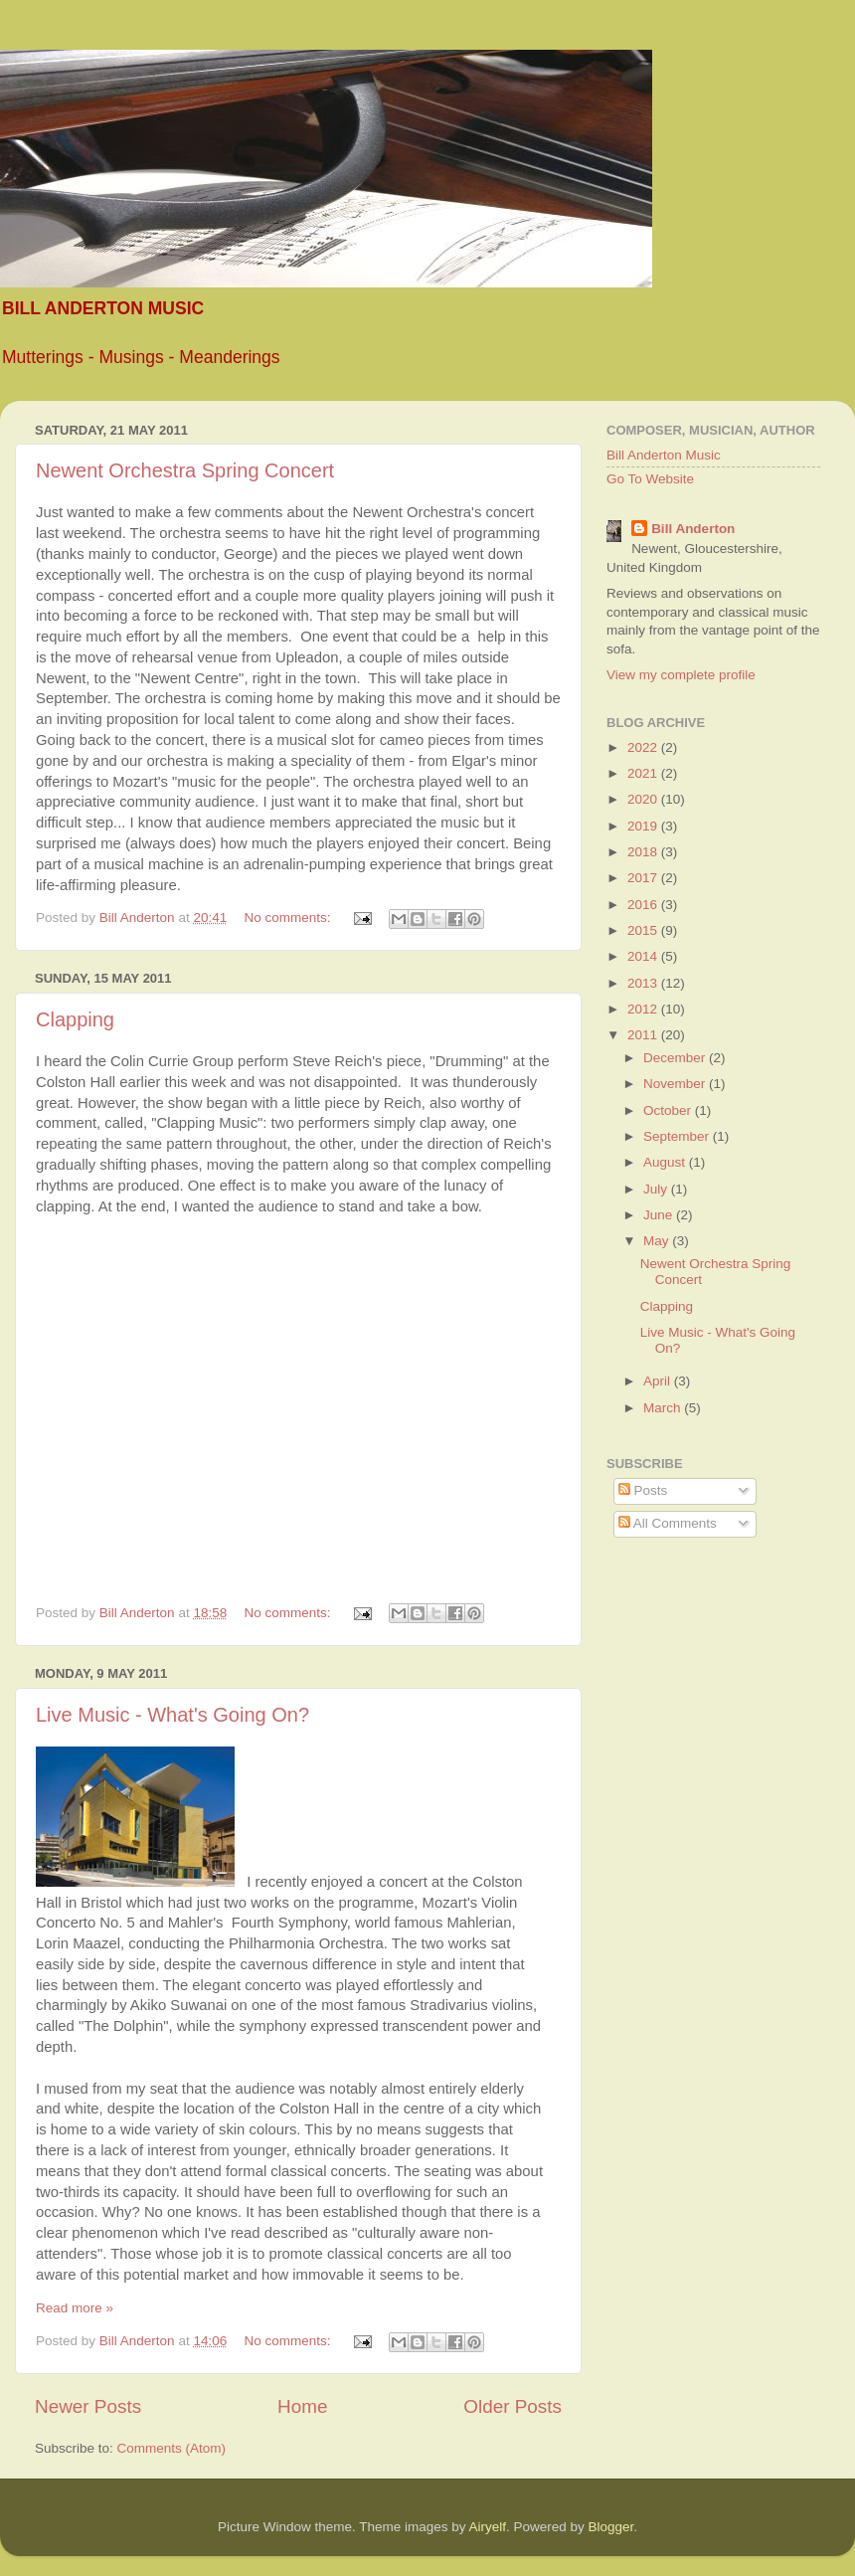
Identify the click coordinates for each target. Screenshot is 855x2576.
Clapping (75, 1019)
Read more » (74, 2307)
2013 (644, 983)
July (657, 1189)
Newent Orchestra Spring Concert (185, 470)
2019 (644, 826)
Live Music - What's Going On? (172, 1715)
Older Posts (512, 2406)
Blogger (611, 2526)
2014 (644, 956)
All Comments (667, 1523)
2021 (644, 773)
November (676, 1083)
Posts (643, 1490)
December (676, 1057)
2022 (644, 747)
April (658, 1381)
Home (302, 2406)
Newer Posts (88, 2406)
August (666, 1162)
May (657, 1240)
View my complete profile (681, 674)
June (659, 1214)
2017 (644, 877)
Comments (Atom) (172, 2448)
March (663, 1407)
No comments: (289, 917)
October (669, 1110)
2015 (644, 930)
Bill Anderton (693, 528)
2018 (644, 851)
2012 (644, 1009)
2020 (644, 799)
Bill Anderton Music (663, 455)
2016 (644, 904)
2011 (644, 1034)
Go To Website (650, 478)
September (678, 1136)
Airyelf (488, 2526)
